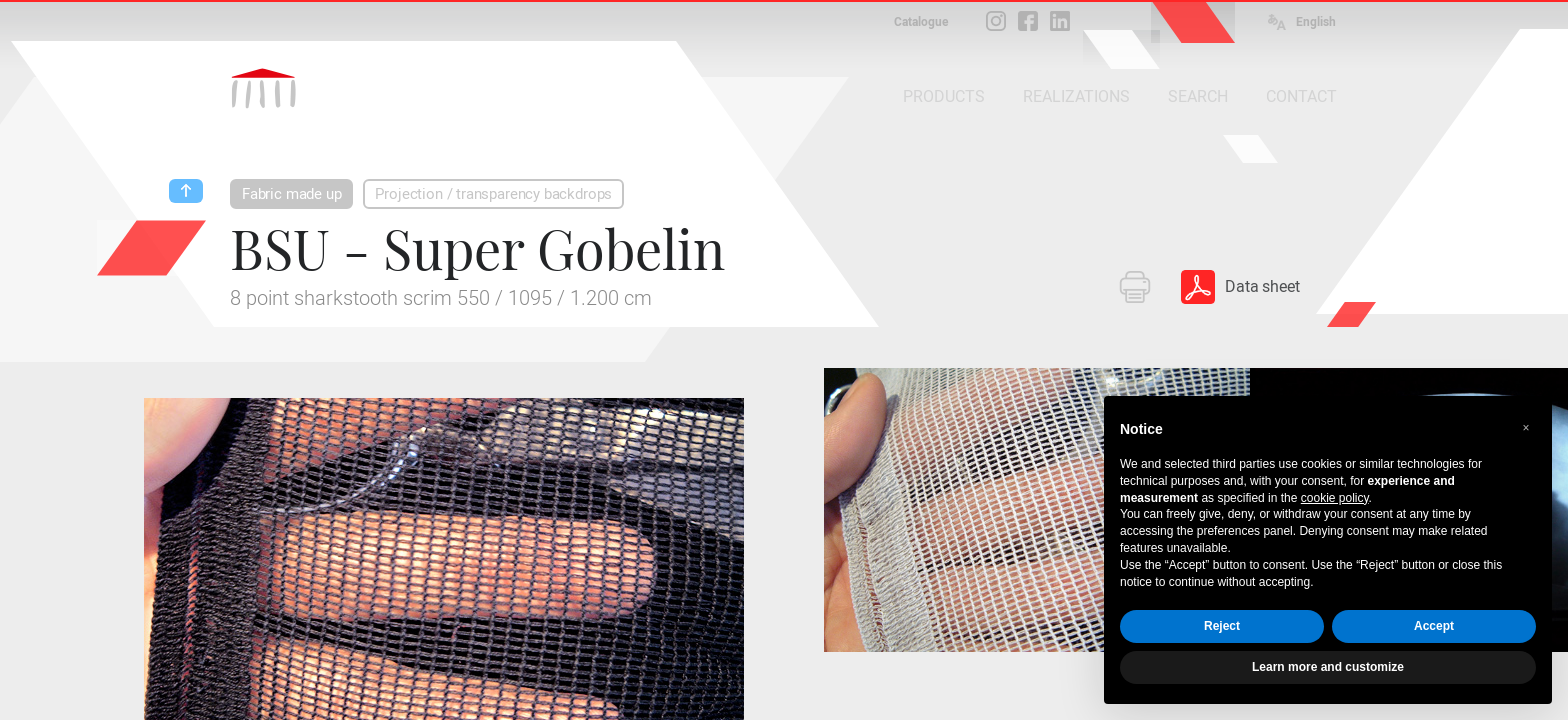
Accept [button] (1434, 626)
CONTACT (1301, 96)
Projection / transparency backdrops (493, 194)
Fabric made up (291, 194)
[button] (1526, 428)
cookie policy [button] (1335, 498)
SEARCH (1198, 96)
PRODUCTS (944, 96)
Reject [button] (1222, 626)
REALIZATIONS (1076, 96)
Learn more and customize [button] (1328, 667)
